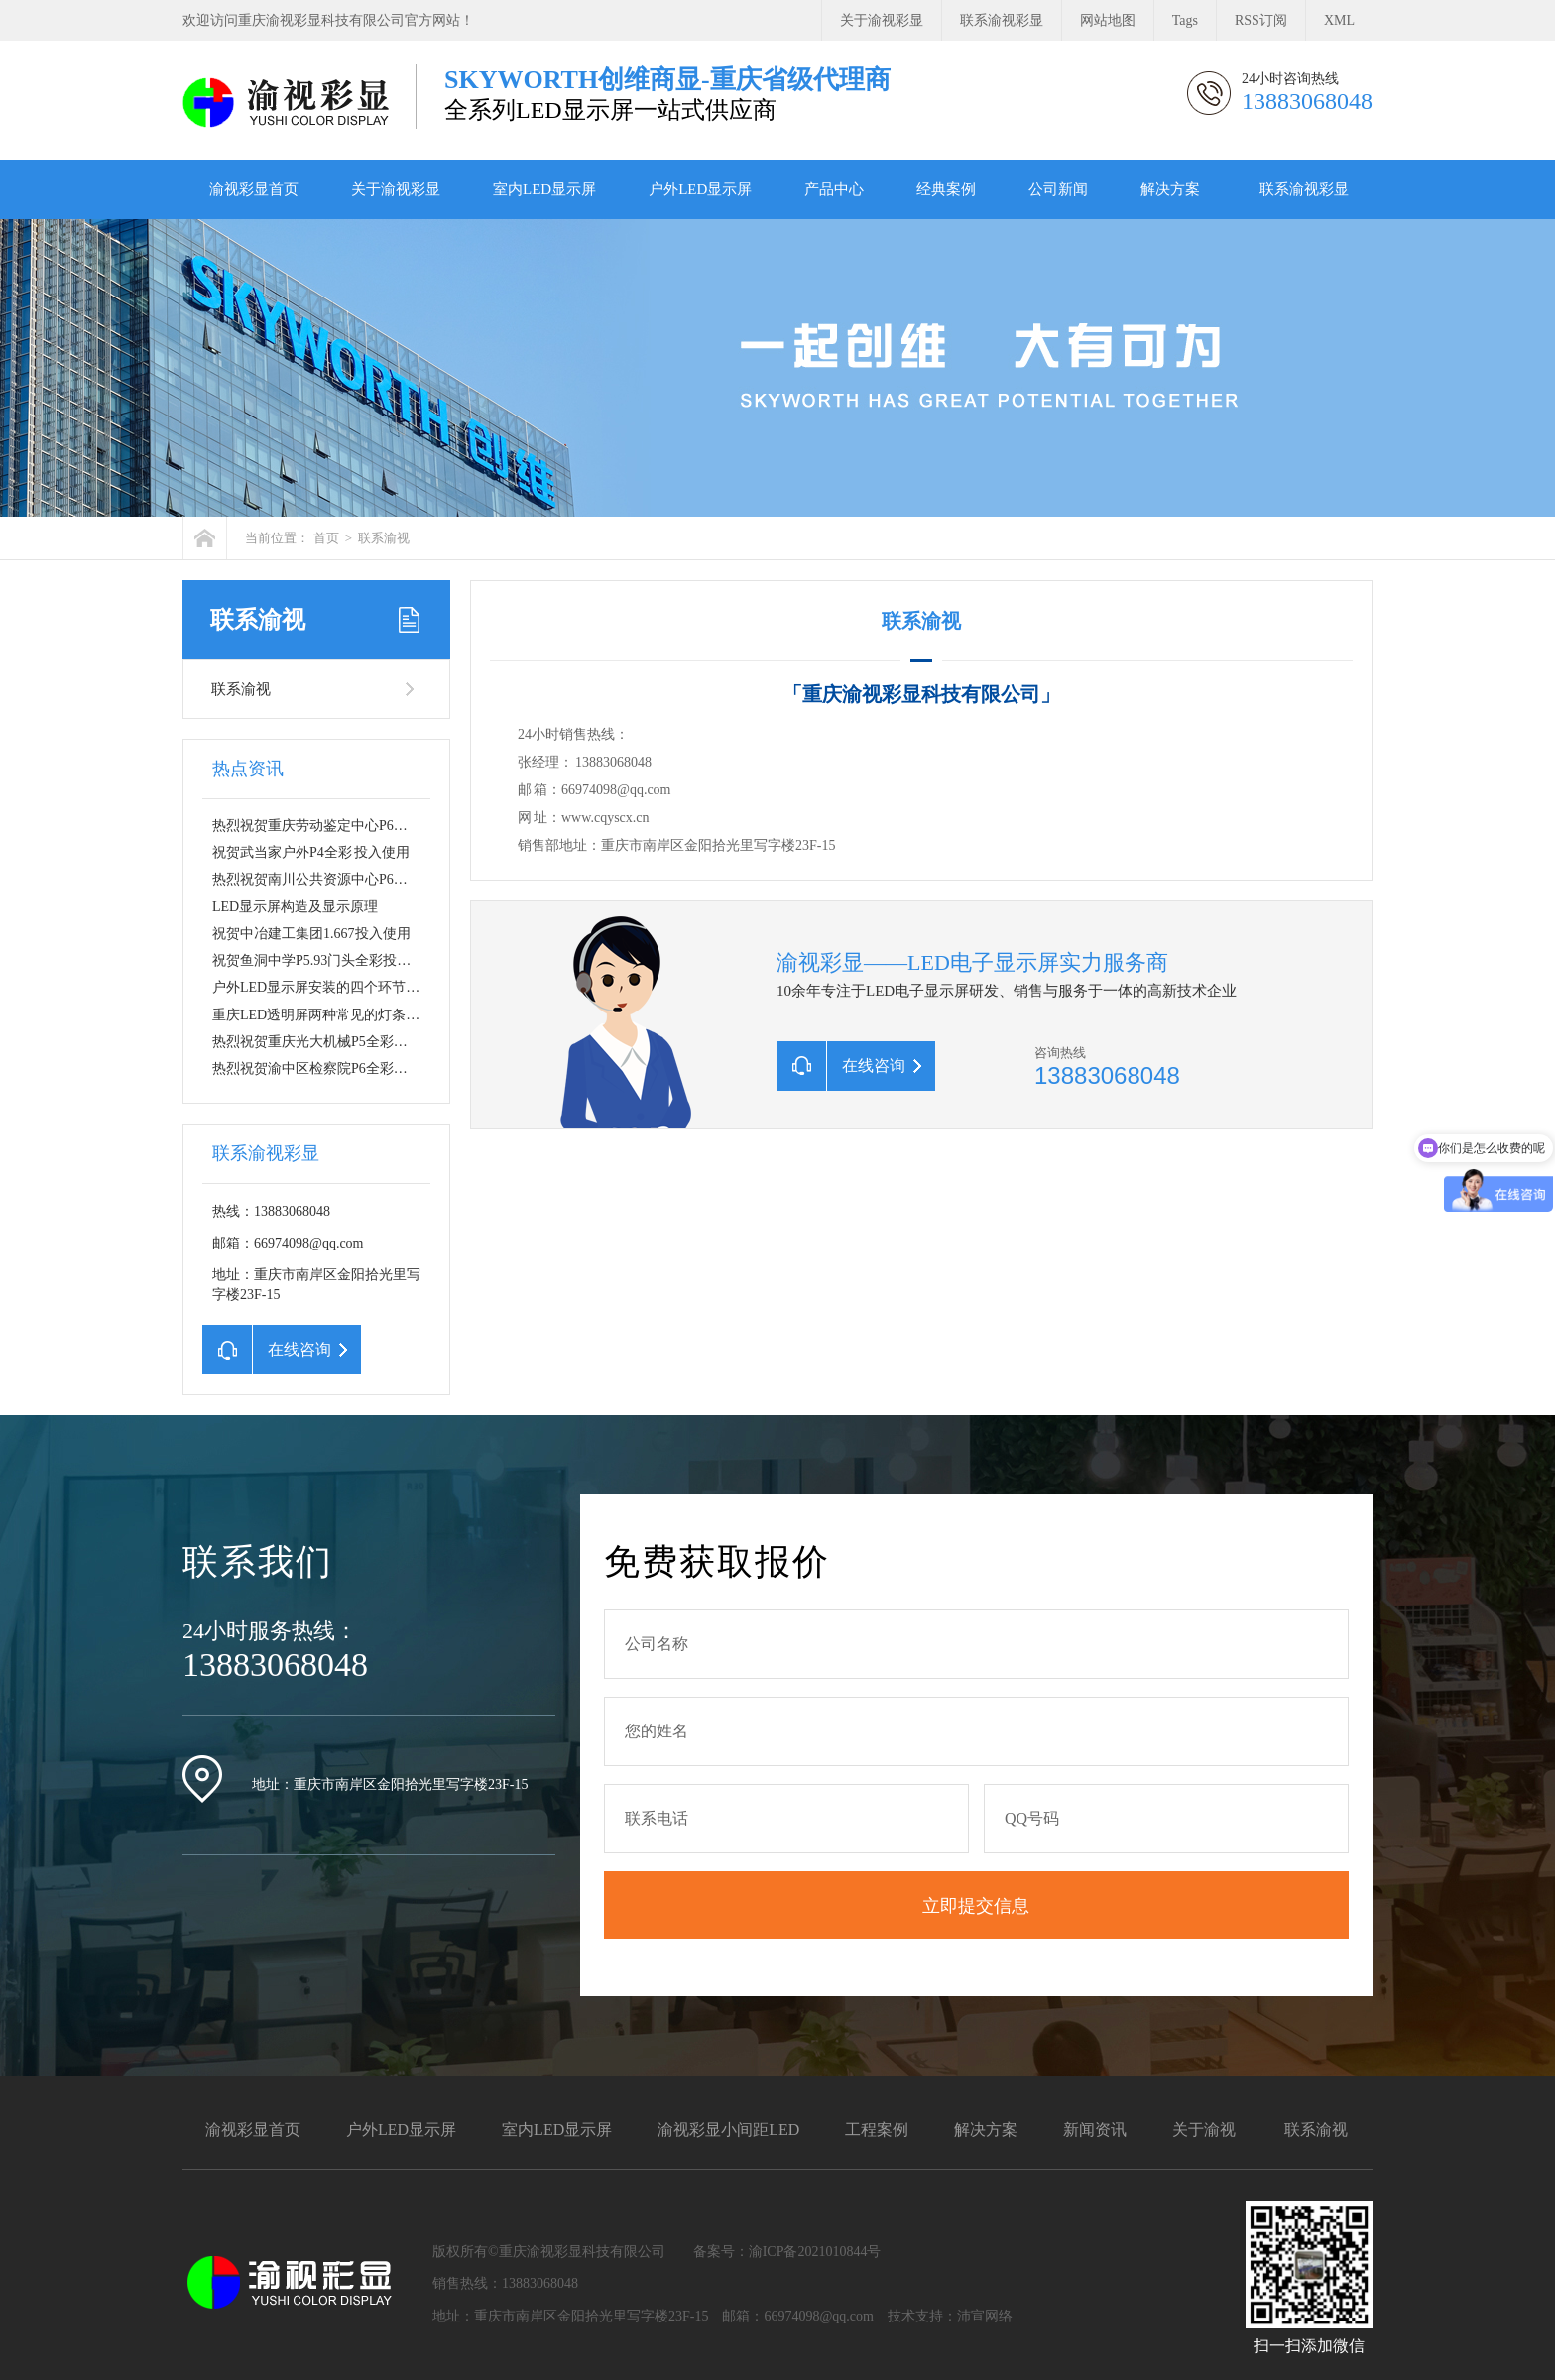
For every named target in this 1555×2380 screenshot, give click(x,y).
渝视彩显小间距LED (728, 2129)
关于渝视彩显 (881, 20)
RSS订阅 (1261, 20)
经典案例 (946, 189)
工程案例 (876, 2129)
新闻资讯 (1095, 2129)
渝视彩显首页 (254, 189)
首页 (326, 538)
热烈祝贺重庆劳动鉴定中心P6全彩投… (330, 825)
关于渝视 (1204, 2129)
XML (1339, 20)
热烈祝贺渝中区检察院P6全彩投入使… (330, 1068)
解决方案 (1170, 189)
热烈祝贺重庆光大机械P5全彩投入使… (330, 1041)
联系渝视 (384, 538)
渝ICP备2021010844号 (815, 2251)
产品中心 (834, 189)
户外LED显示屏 (700, 189)
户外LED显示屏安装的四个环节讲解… (329, 987)
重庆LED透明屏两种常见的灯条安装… (329, 1015)
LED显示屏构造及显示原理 (295, 906)
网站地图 (1108, 20)
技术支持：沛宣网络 (950, 2316)
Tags (1185, 20)
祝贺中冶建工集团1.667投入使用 (311, 933)
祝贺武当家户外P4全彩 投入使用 (311, 852)
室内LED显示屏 (544, 189)
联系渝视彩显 (1001, 20)
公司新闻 (1058, 189)
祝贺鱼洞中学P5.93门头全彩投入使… (325, 960)
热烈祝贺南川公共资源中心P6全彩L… (327, 879)
